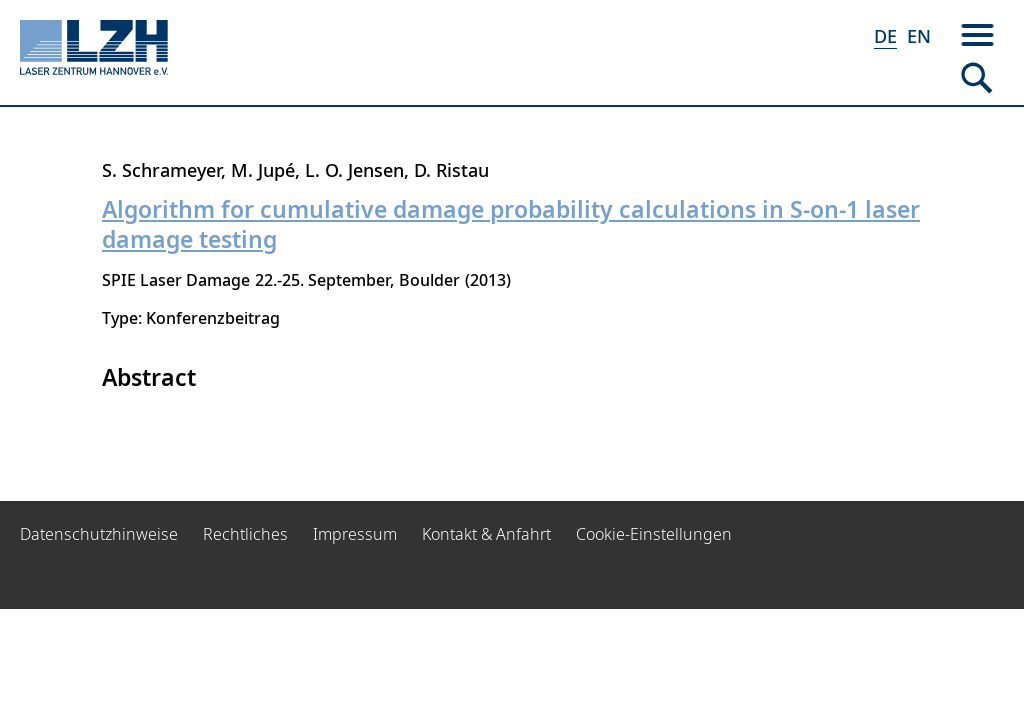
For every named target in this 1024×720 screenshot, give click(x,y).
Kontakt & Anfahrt (486, 534)
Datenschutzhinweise (99, 534)
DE (885, 36)
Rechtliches (245, 534)
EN (919, 36)
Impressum (355, 534)
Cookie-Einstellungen (654, 534)
